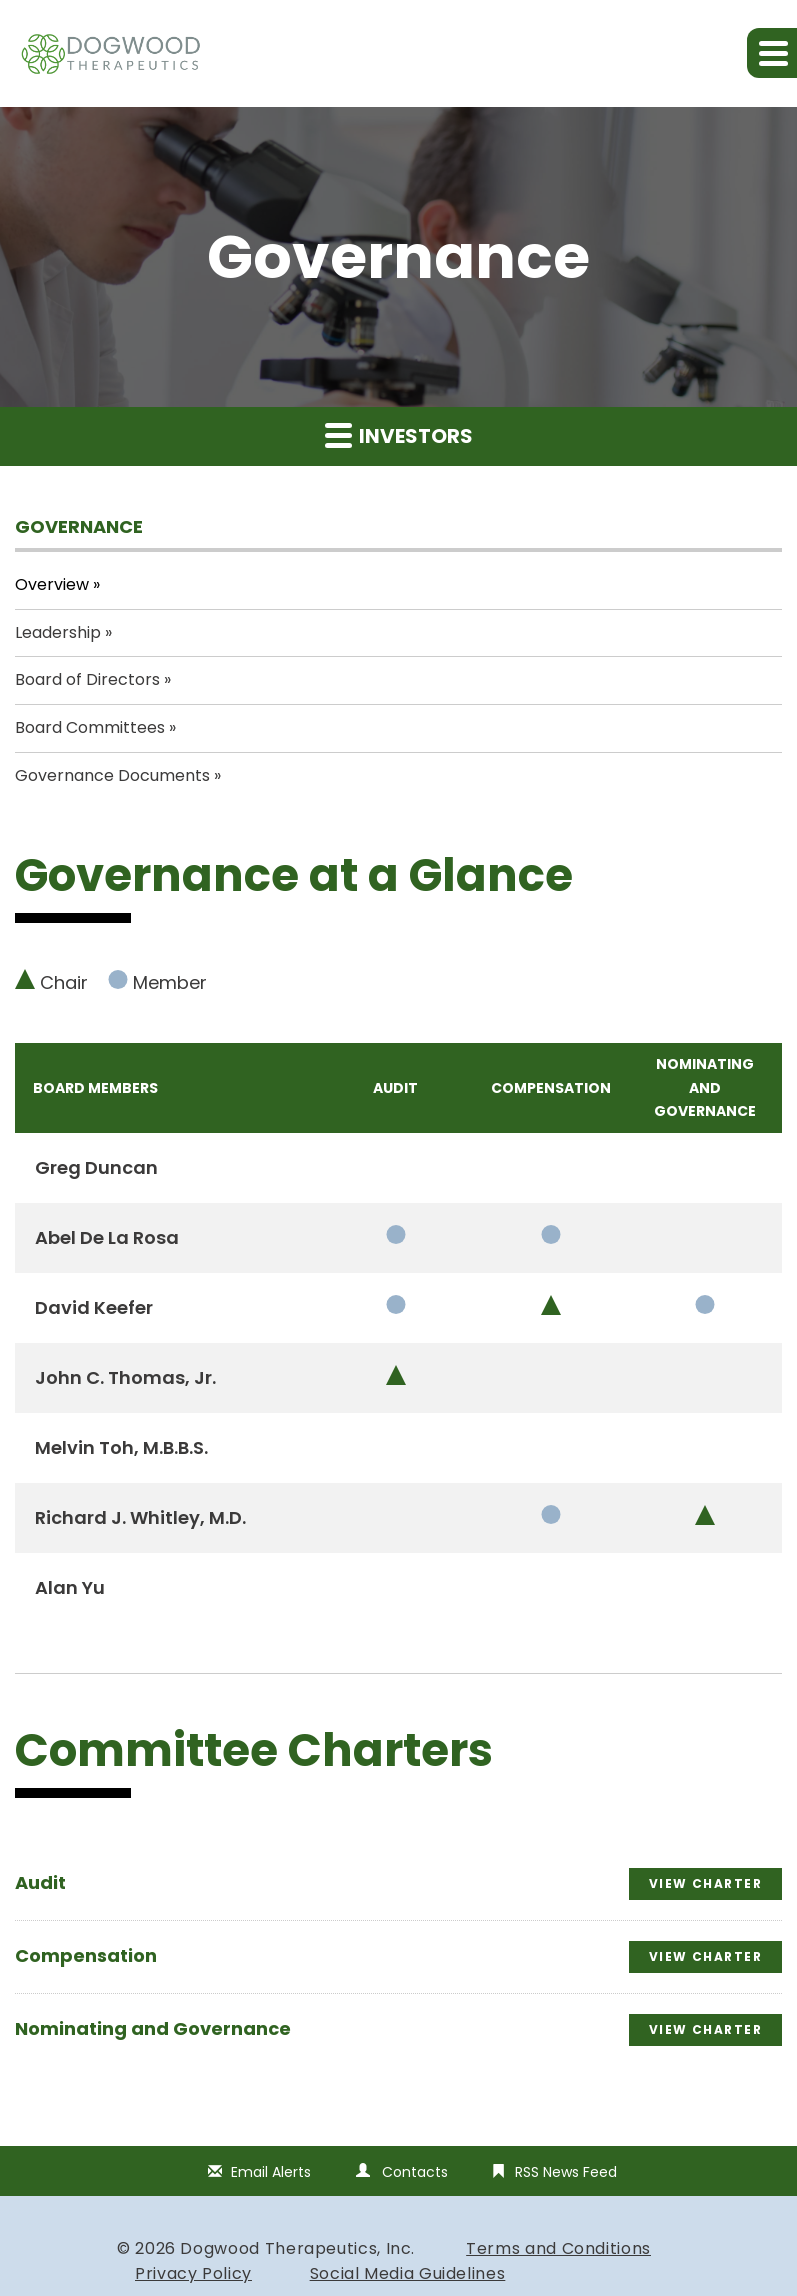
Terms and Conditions (558, 2248)
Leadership (58, 632)
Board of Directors (87, 679)
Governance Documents (112, 775)
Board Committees (90, 727)
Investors (399, 436)
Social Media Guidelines (408, 2273)
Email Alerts (271, 2172)
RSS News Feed (566, 2172)
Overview (52, 584)
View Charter (705, 1883)
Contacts (415, 2172)
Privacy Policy (193, 2273)
